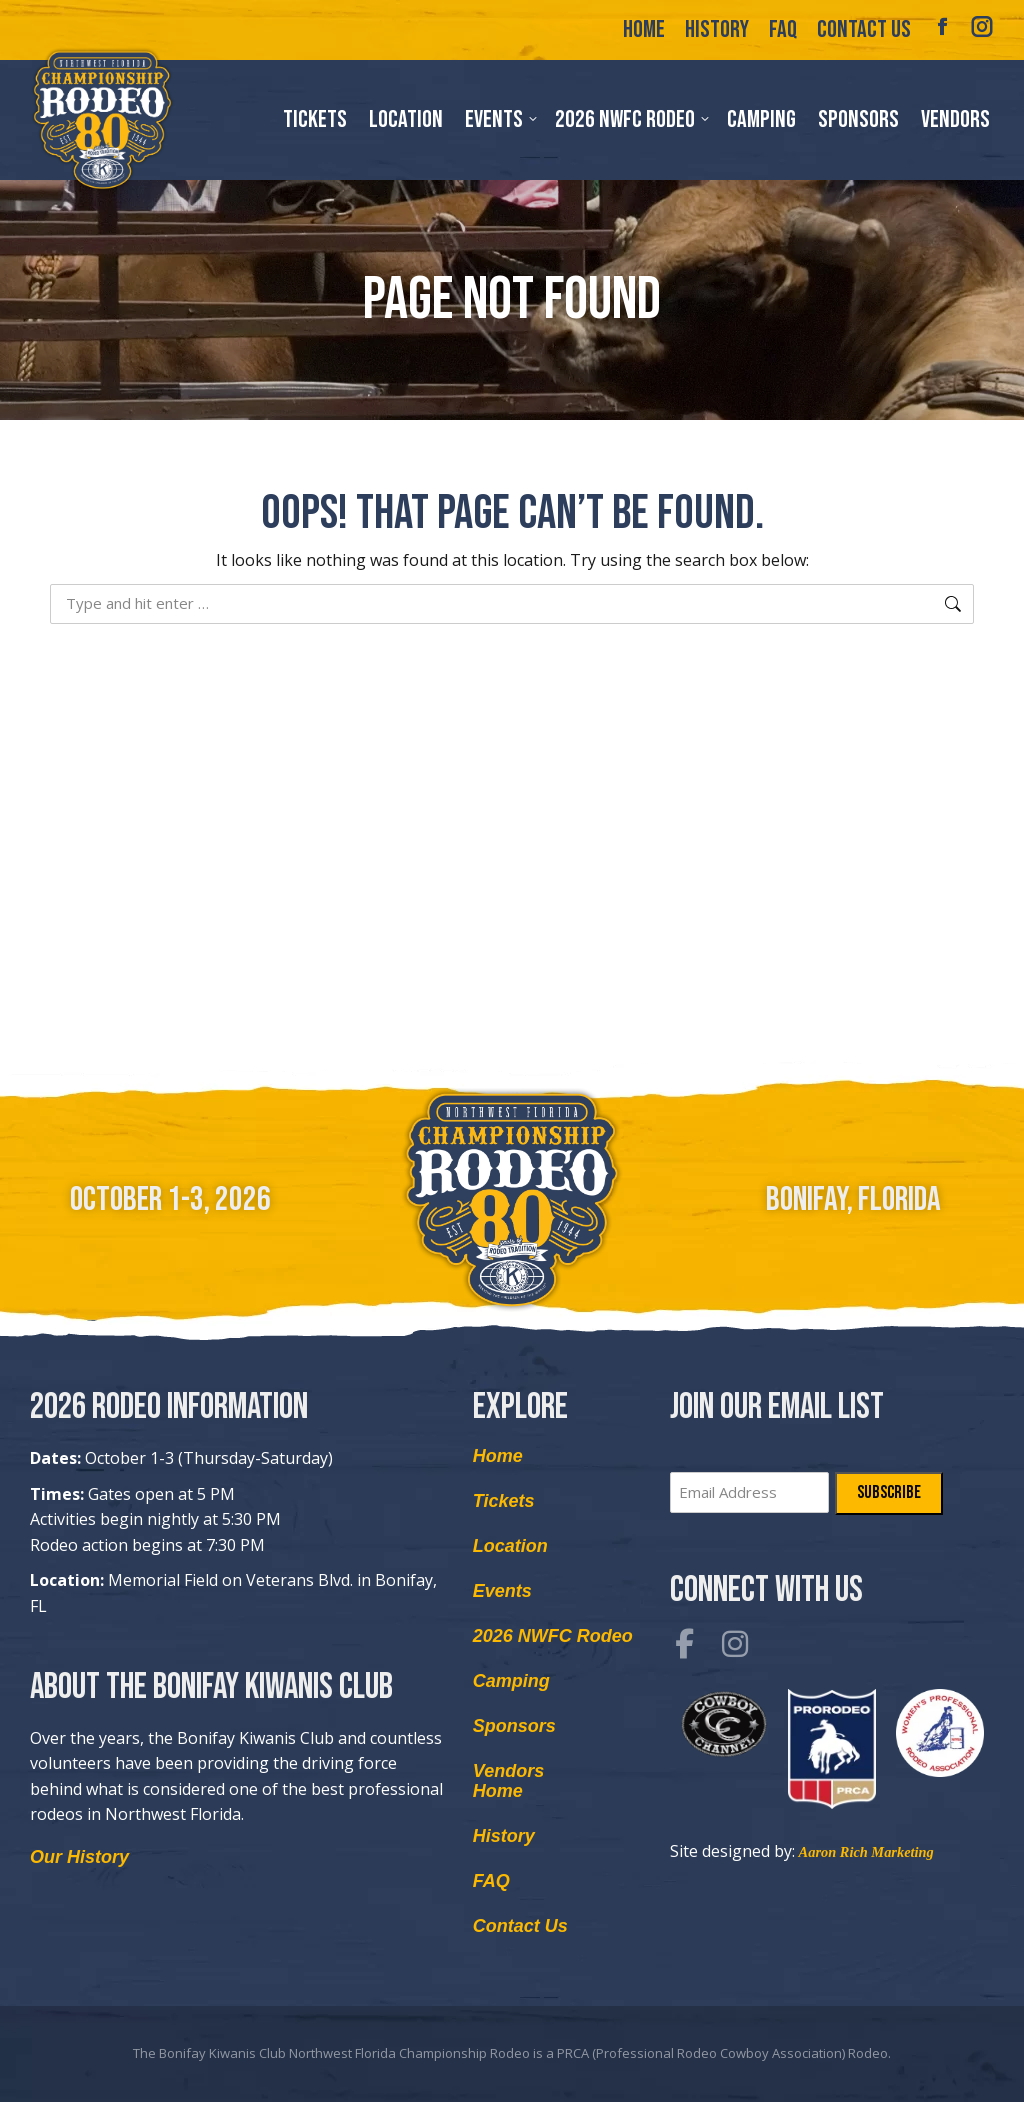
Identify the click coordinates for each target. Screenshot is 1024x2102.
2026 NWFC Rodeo (553, 1636)
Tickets (504, 1501)
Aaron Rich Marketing (866, 1851)
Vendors (508, 1771)
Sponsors (514, 1726)
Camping (511, 1681)
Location (510, 1546)
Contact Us (520, 1926)
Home (498, 1456)
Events (502, 1591)
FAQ (491, 1881)
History (504, 1836)
